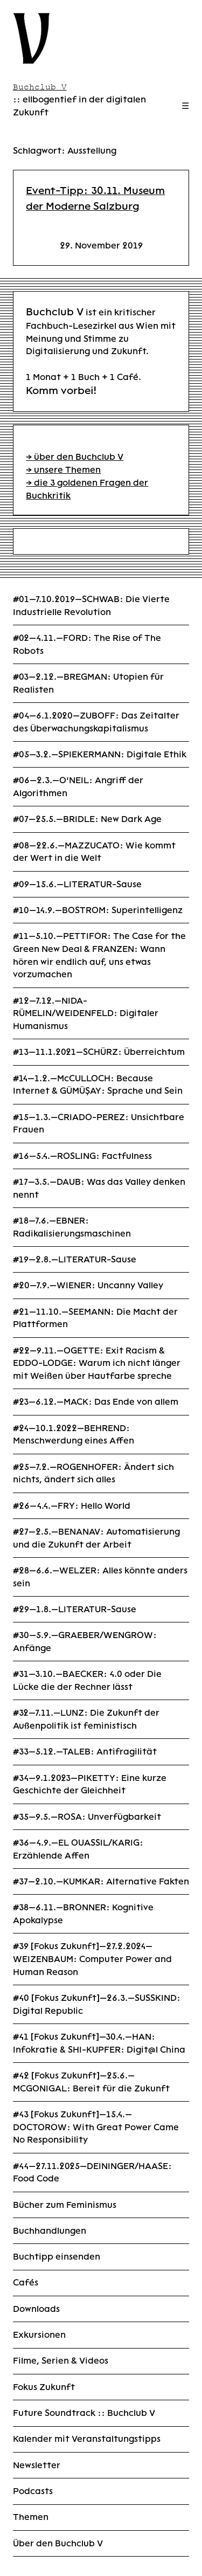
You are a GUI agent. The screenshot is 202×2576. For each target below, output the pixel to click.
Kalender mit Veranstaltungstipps (87, 2439)
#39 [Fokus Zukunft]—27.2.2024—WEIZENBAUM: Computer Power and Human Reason (92, 1959)
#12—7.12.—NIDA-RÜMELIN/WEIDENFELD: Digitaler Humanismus (85, 1013)
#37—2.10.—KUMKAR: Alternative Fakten (101, 1881)
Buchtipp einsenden (56, 2257)
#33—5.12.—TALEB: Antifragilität (85, 1751)
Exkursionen (39, 2335)
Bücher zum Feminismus (64, 2205)
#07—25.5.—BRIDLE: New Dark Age (87, 819)
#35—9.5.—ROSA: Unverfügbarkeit (87, 1817)
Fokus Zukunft (44, 2387)
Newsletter (36, 2465)
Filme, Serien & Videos (60, 2361)
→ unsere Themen (63, 470)
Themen (30, 2517)
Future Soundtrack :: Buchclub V (84, 2413)
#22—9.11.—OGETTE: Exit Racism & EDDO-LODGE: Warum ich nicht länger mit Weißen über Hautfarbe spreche (96, 1363)
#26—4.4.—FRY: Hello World (71, 1506)
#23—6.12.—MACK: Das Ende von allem (95, 1402)
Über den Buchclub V (58, 2543)
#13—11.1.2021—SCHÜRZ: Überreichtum (99, 1052)
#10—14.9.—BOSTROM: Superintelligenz (98, 910)
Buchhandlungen (49, 2231)
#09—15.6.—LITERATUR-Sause (77, 884)
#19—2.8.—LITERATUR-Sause (74, 1259)
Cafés (25, 2282)
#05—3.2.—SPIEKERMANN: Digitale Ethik (99, 754)
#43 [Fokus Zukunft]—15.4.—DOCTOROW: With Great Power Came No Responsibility (96, 2127)
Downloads (36, 2309)
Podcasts (33, 2491)
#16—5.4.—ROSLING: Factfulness (82, 1156)
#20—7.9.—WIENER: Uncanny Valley (88, 1285)
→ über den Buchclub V (74, 457)
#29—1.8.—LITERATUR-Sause (74, 1609)
